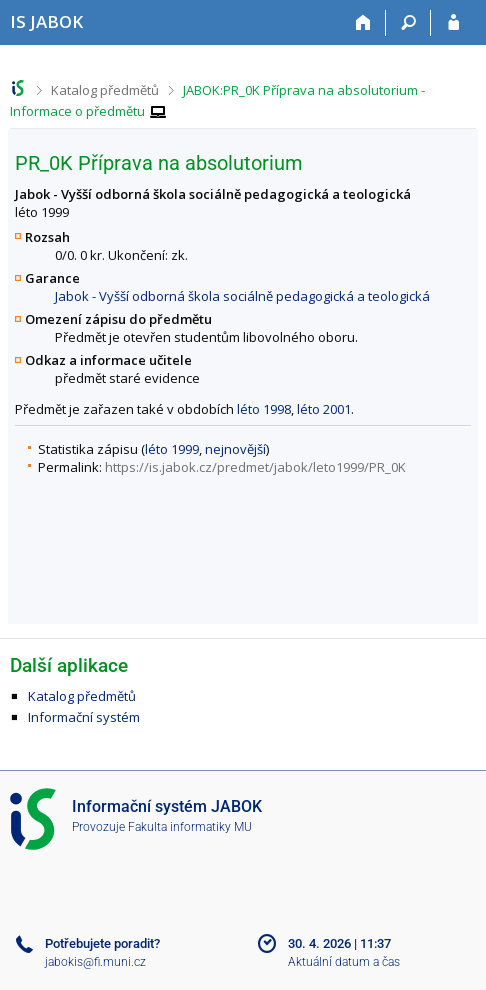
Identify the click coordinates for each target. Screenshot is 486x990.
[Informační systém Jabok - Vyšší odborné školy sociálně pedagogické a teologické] (46, 21)
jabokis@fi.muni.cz (95, 962)
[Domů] (363, 23)
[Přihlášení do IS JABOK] (453, 23)
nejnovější (235, 449)
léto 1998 (264, 409)
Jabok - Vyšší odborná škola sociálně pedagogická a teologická (242, 296)
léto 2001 (324, 409)
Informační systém (84, 717)
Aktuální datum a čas (344, 962)
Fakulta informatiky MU (190, 827)
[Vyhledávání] (408, 23)
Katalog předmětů (105, 90)
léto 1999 (172, 449)
